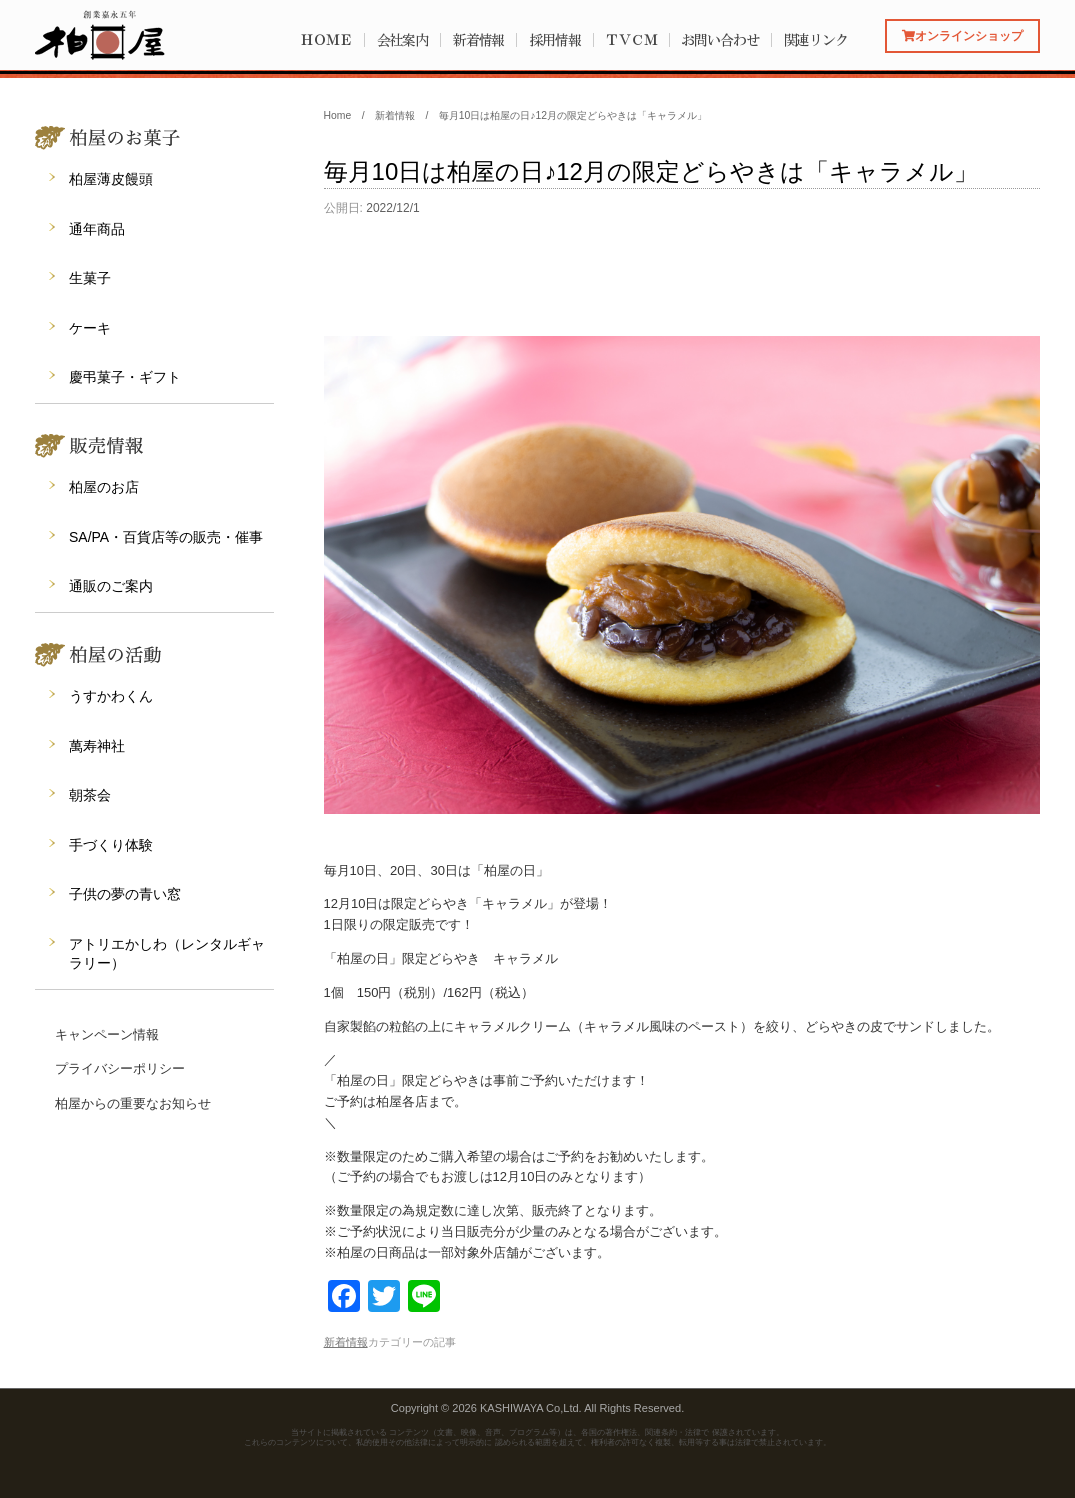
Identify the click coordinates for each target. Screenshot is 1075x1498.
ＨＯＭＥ (326, 40)
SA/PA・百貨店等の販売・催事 (166, 537)
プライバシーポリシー (120, 1068)
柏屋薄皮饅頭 (111, 179)
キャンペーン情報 (107, 1034)
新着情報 (479, 40)
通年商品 (97, 229)
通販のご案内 (111, 586)
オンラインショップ (962, 35)
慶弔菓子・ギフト (125, 377)
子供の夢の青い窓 (125, 894)
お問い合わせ (719, 40)
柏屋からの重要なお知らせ (133, 1103)
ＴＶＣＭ (631, 40)
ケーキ (90, 328)
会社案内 (403, 40)
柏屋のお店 (104, 487)
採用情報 (555, 40)
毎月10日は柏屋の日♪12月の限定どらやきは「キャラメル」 (651, 171)
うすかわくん (111, 696)
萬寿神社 (97, 746)
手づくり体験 (111, 845)
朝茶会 (90, 795)
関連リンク (816, 40)
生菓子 (90, 278)
